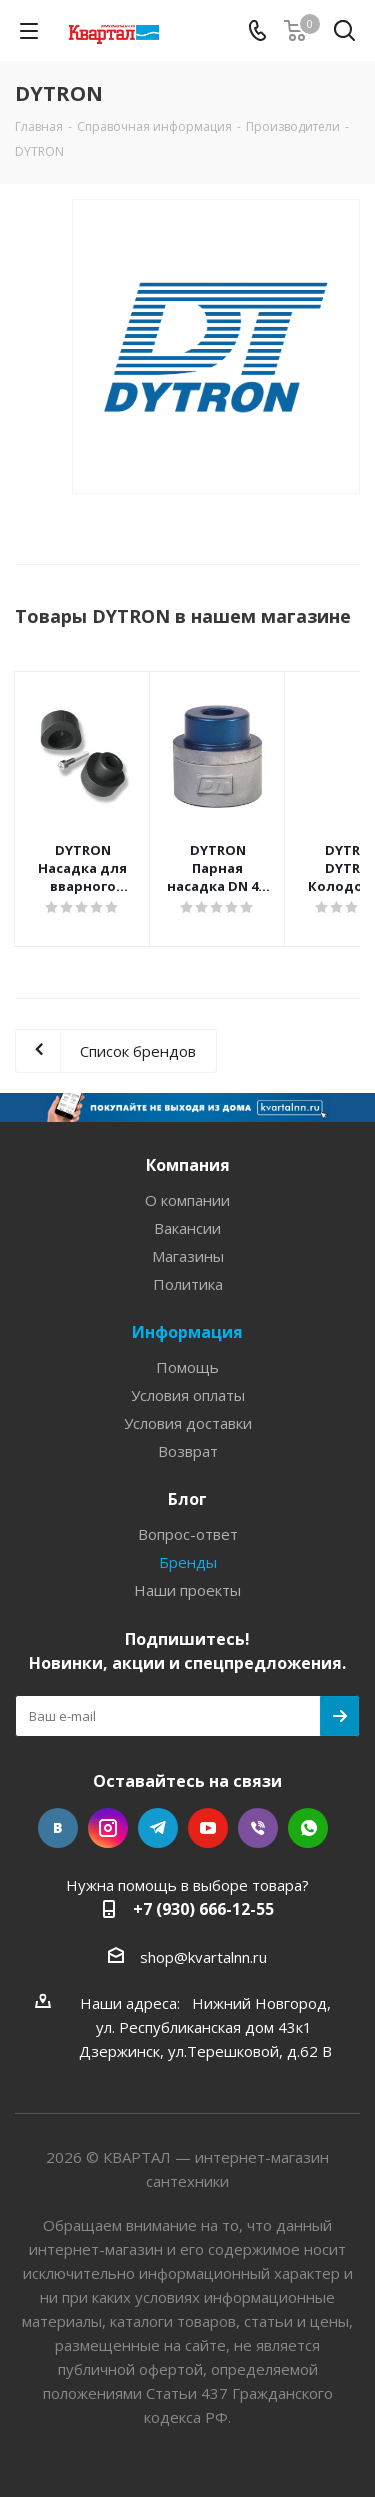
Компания (188, 1165)
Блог (187, 1499)
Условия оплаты (188, 1395)
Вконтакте (58, 1828)
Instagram (108, 1828)
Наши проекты (187, 1590)
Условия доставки (188, 1423)
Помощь (187, 1367)
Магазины (188, 1256)
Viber (258, 1828)
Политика (188, 1284)
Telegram (158, 1828)
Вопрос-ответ (188, 1534)
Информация (187, 1332)
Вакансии (187, 1228)
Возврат (188, 1451)
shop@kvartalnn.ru (203, 1957)
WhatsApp (308, 1828)
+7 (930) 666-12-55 (203, 1909)
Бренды (188, 1562)
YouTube (208, 1828)
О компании (187, 1200)
